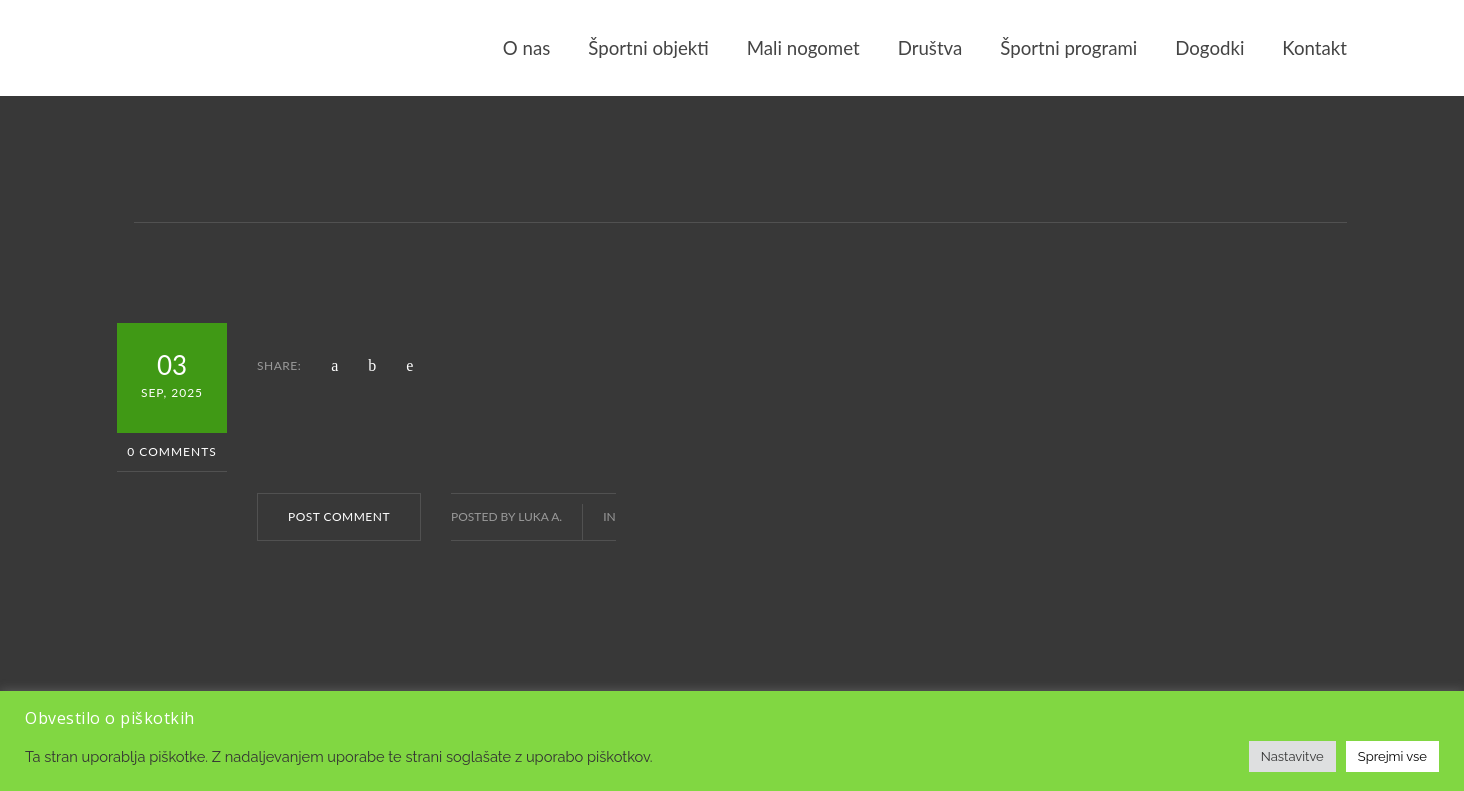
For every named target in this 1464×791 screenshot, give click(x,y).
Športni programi (1068, 48)
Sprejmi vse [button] (1392, 756)
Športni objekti (648, 48)
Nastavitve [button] (1292, 756)
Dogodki (1209, 48)
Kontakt (1314, 48)
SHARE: (279, 365)
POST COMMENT (339, 516)
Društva (930, 48)
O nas (526, 48)
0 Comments (171, 451)
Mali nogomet (803, 48)
